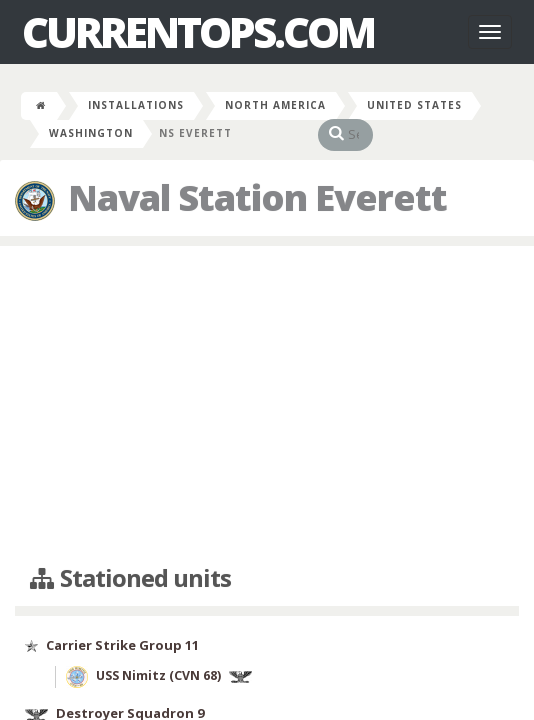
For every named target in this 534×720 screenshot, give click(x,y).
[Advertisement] (267, 406)
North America (275, 105)
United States (414, 105)
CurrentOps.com (198, 32)
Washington (91, 133)
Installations (136, 105)
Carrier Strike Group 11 (122, 645)
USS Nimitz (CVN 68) (158, 676)
